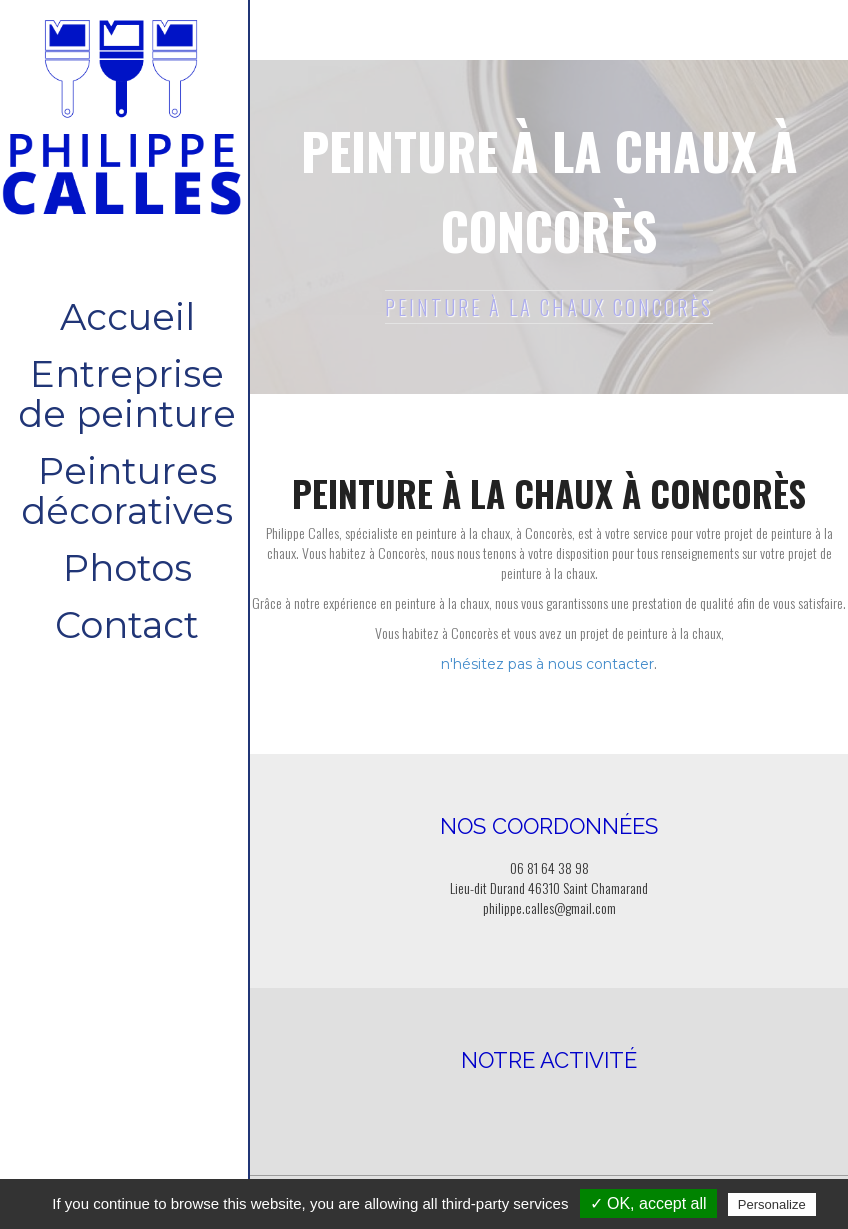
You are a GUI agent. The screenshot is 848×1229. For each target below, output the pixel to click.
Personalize (772, 1204)
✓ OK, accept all (648, 1203)
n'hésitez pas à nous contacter (547, 664)
